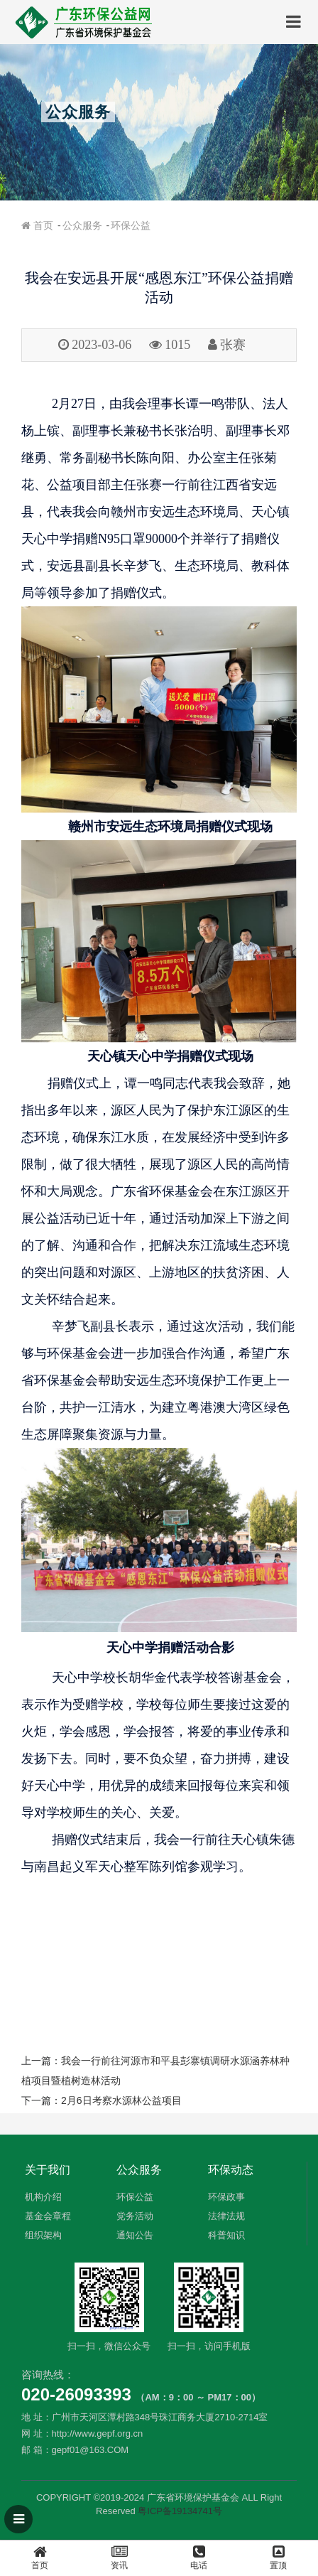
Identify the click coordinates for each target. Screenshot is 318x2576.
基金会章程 (48, 2216)
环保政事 (226, 2196)
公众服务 (82, 225)
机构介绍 (43, 2196)
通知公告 (134, 2235)
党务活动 (134, 2216)
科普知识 (226, 2235)
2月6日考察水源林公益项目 (121, 2100)
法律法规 (226, 2216)
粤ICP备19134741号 (180, 2511)
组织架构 (43, 2235)
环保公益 (130, 225)
